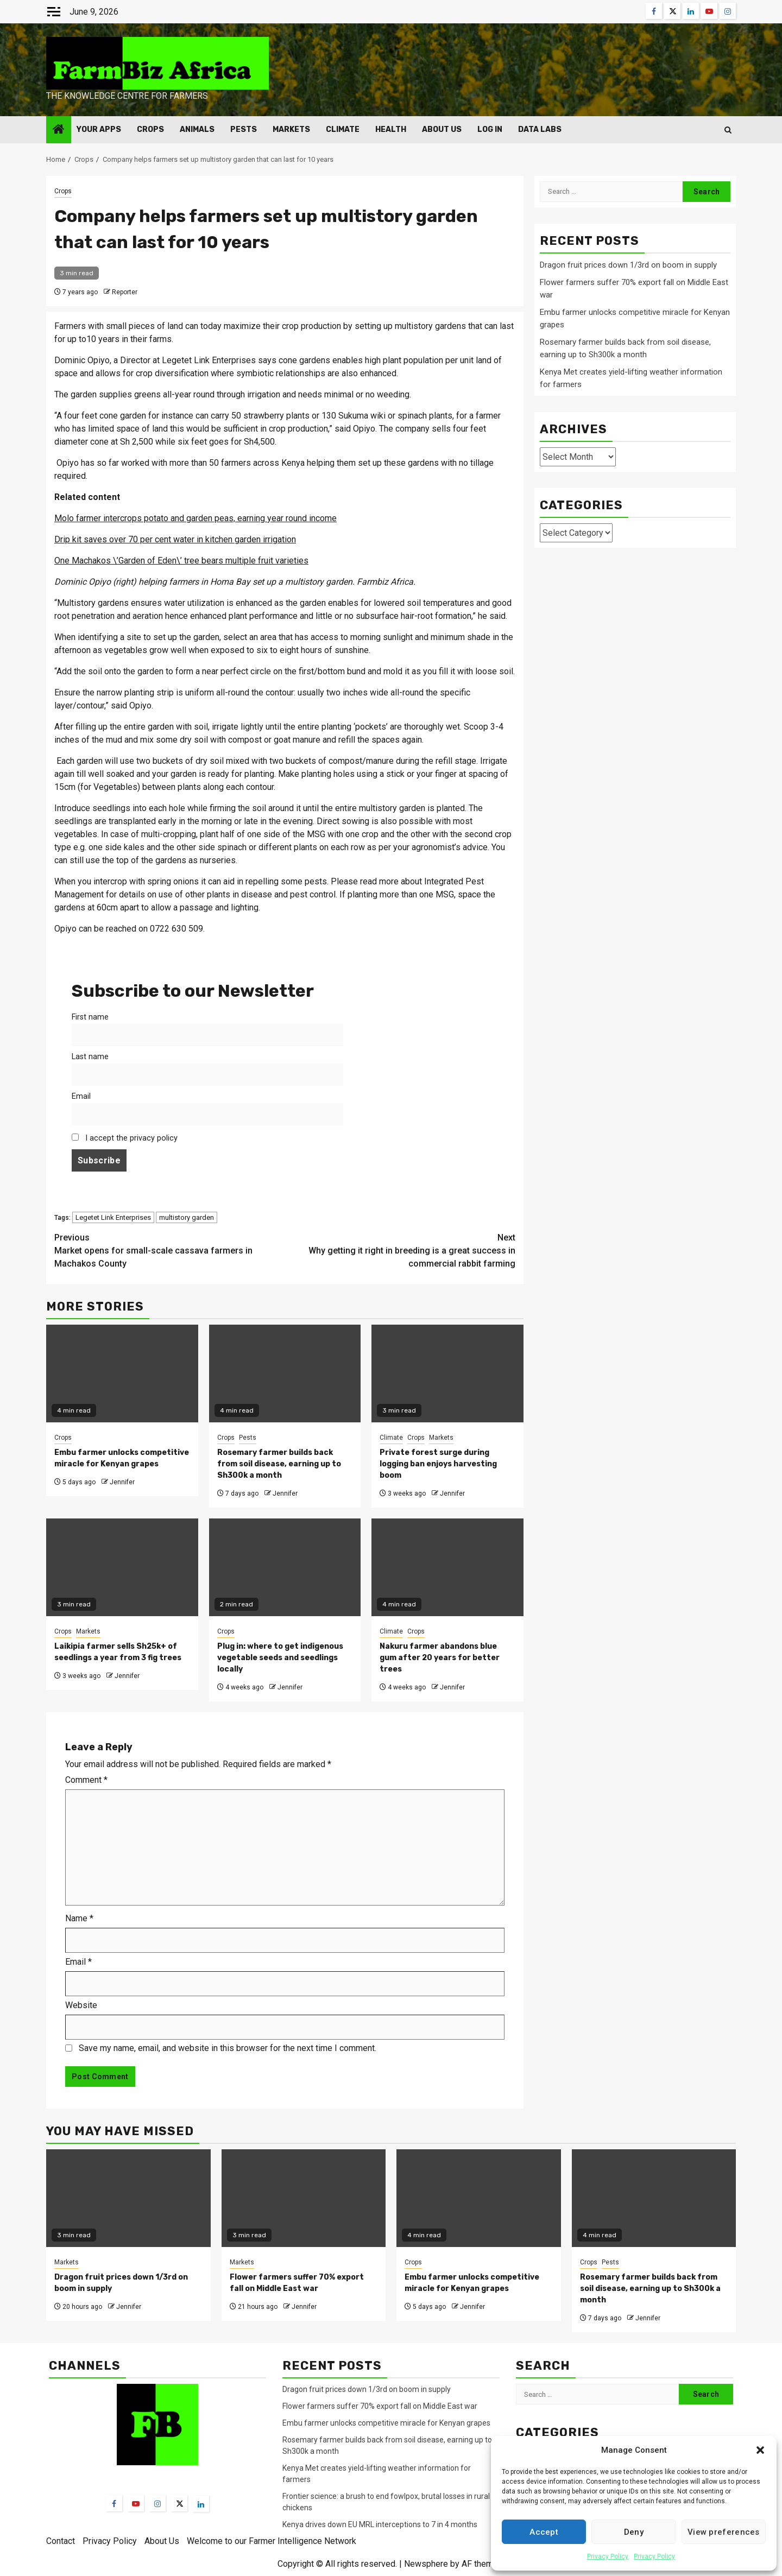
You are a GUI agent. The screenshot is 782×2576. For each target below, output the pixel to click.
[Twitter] (179, 2503)
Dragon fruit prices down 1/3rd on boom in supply (628, 265)
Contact (60, 2541)
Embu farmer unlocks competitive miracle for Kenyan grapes (386, 2423)
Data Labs (540, 129)
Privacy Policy (607, 2556)
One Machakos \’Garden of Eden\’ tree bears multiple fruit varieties (181, 560)
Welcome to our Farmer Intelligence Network (271, 2541)
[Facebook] (114, 2503)
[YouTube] (136, 2503)
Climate (343, 129)
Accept (543, 2532)
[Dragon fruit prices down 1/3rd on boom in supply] (128, 2198)
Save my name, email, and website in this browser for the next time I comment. (227, 2048)
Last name (90, 1056)
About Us (442, 129)
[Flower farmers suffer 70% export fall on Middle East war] (304, 2198)
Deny (634, 2532)
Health (390, 129)
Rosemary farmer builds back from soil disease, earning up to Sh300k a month (279, 1464)
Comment (86, 1780)
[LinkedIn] (201, 2504)
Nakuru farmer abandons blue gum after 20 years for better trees (440, 1658)
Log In (489, 129)
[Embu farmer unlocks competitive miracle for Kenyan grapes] (478, 2198)
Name (79, 1918)
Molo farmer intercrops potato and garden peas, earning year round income (195, 518)
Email (81, 1096)
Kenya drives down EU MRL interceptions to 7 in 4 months (380, 2524)
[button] (760, 2450)
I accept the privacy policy (125, 1138)
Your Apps (99, 129)
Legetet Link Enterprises (113, 1217)
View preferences (724, 2532)
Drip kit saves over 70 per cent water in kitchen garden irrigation (175, 539)
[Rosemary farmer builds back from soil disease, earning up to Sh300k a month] (654, 2198)
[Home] (59, 130)
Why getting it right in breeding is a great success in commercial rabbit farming (400, 1250)
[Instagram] (157, 2503)
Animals (197, 129)
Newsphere (426, 2564)
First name (90, 1017)
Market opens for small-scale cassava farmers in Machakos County (169, 1250)
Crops (150, 129)
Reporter (124, 292)
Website (81, 2005)
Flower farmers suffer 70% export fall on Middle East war (379, 2406)
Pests (243, 129)
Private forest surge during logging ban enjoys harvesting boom (438, 1464)
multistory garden (186, 1217)
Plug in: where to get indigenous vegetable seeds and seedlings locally (280, 1658)
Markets (291, 129)
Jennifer (122, 1482)
